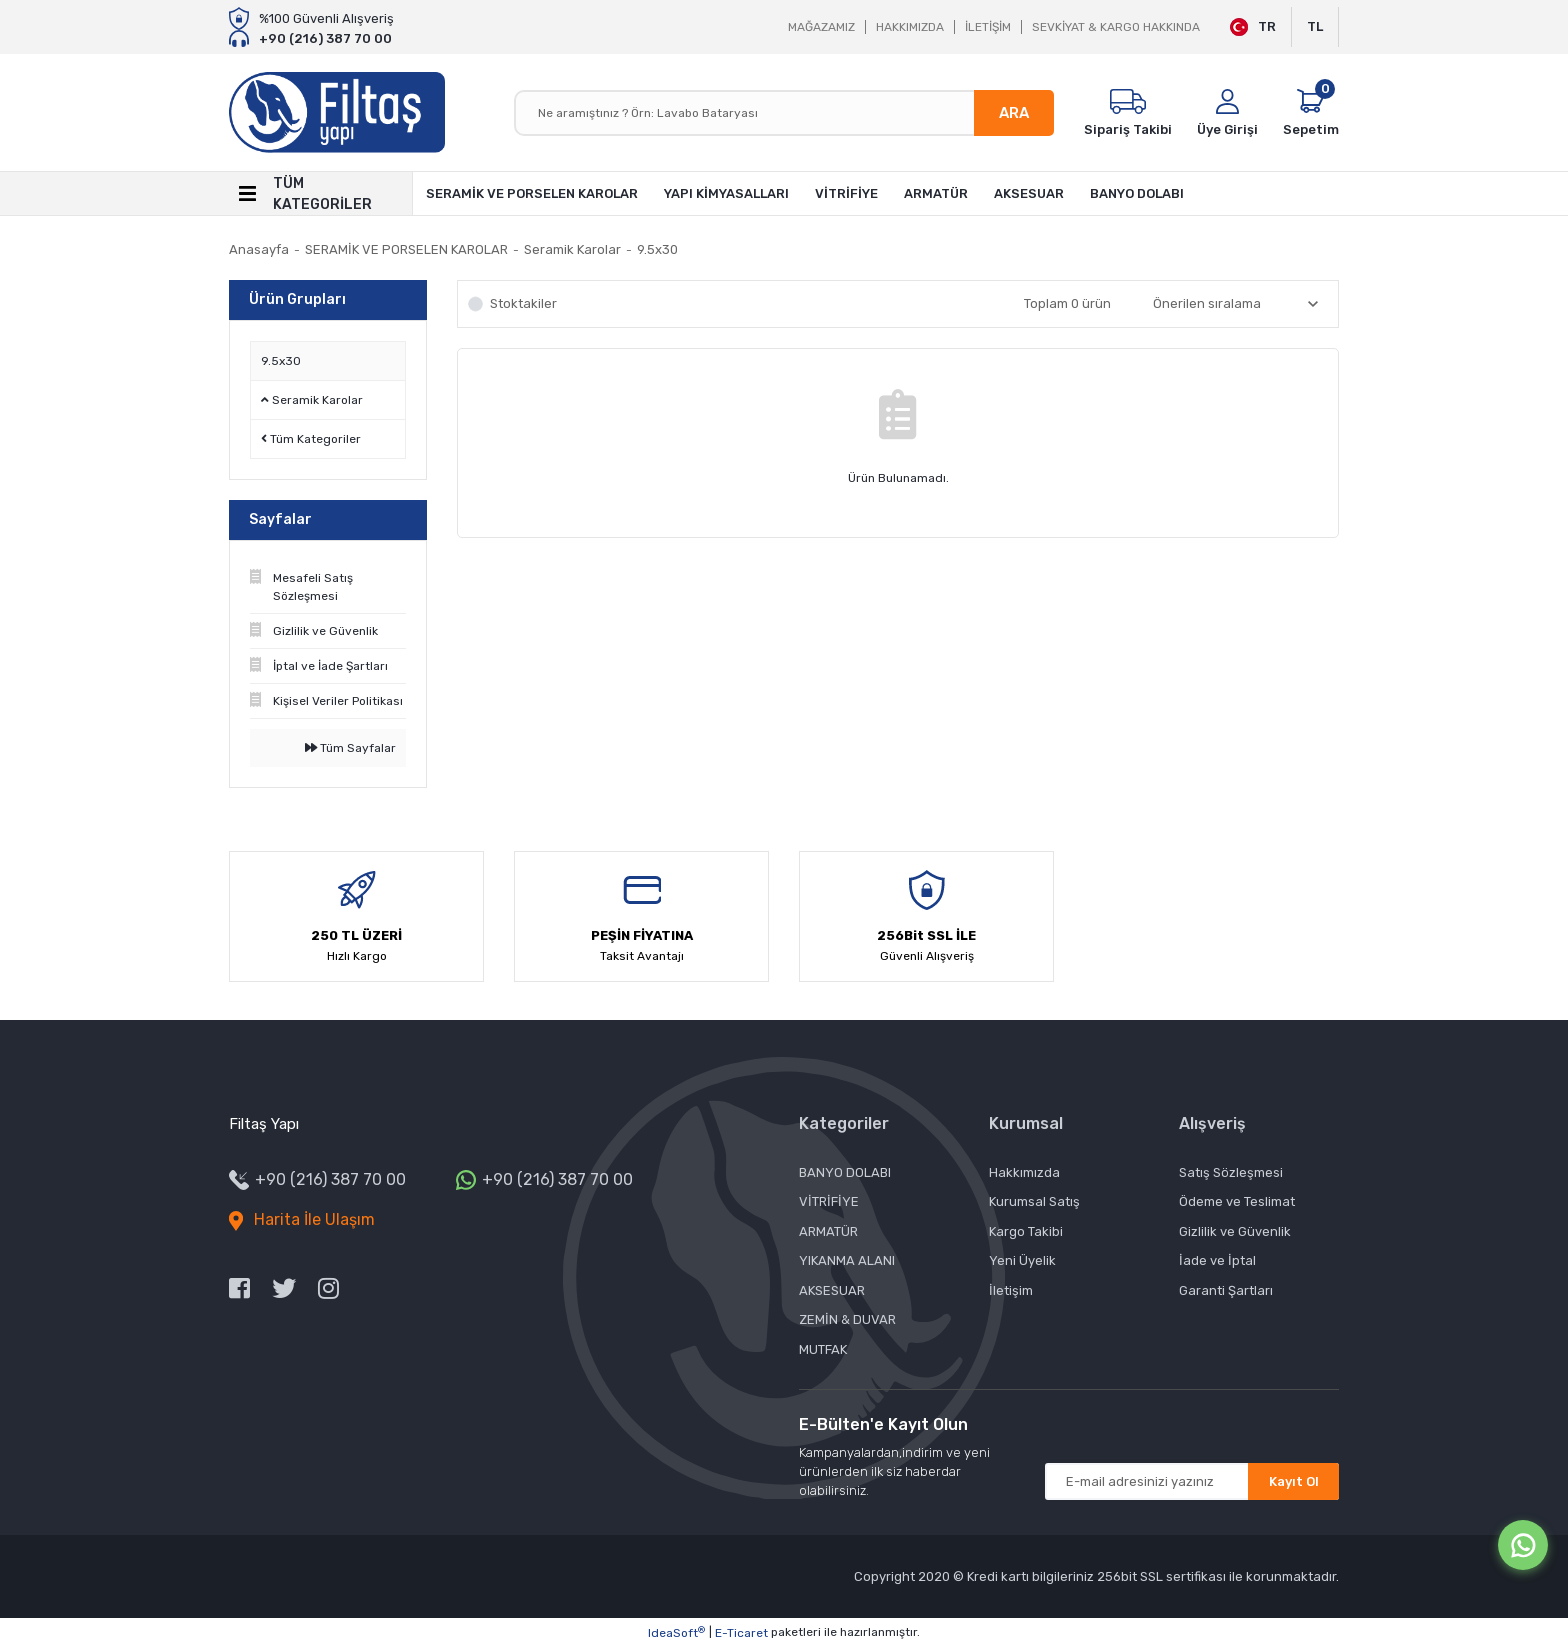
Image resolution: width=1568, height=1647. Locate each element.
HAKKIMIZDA (910, 27)
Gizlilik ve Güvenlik (1235, 1231)
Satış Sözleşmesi (1231, 1172)
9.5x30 (657, 249)
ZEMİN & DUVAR (847, 1319)
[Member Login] (1227, 113)
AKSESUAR (832, 1290)
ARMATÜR (828, 1231)
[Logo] (337, 112)
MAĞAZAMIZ (821, 27)
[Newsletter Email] (1192, 1481)
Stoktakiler (523, 303)
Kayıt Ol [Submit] (1294, 1481)
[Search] (784, 113)
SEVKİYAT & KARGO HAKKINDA (1116, 27)
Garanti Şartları (1226, 1290)
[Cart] (1311, 112)
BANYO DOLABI (845, 1172)
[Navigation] (321, 193)
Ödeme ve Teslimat (1237, 1201)
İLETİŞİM (988, 27)
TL (1315, 26)
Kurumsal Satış (1034, 1201)
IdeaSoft (676, 1633)
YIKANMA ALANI (847, 1260)
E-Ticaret (741, 1633)
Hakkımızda (1024, 1172)
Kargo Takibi (1026, 1231)
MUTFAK (823, 1349)
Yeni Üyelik (1022, 1260)
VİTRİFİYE (829, 1201)
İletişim (1011, 1290)
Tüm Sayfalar (350, 748)
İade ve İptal (1217, 1260)
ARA (1014, 113)
